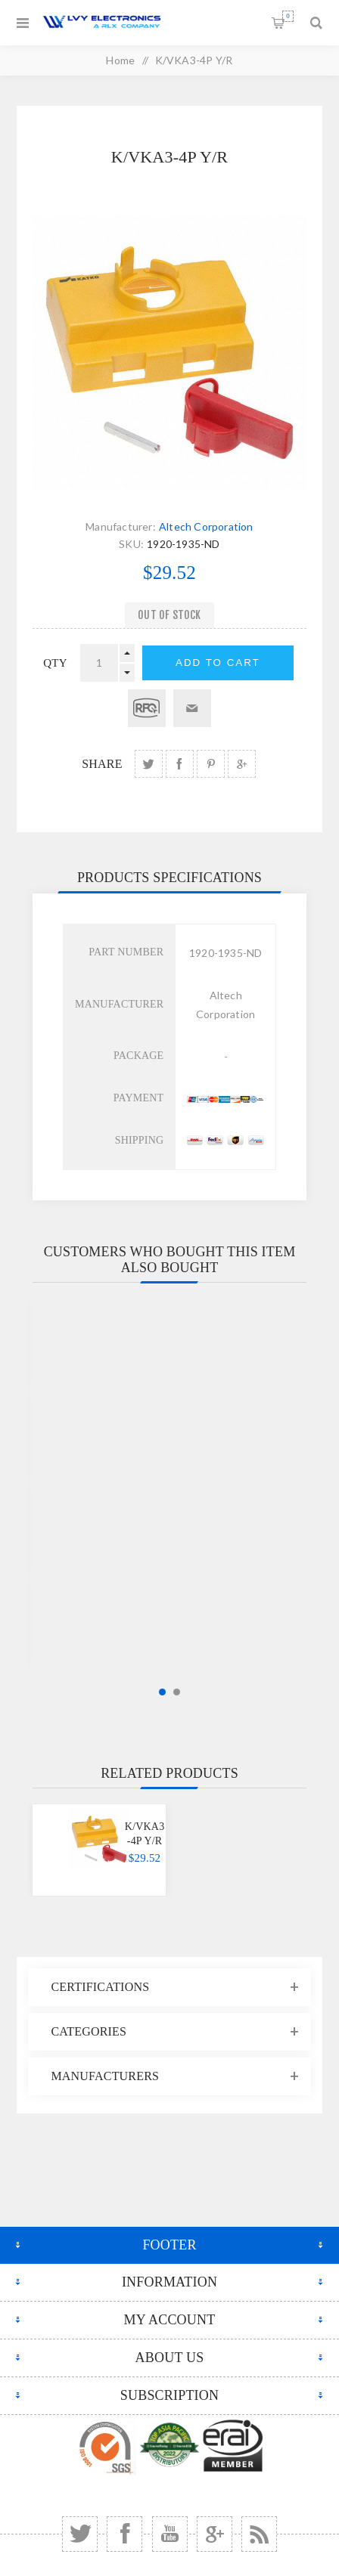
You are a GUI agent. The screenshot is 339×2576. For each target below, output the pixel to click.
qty (55, 663)
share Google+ (242, 764)
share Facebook (180, 764)
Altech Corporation (206, 526)
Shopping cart (288, 16)
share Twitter (149, 764)
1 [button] (162, 1692)
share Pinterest (211, 764)
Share (102, 763)
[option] (99, 1850)
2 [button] (176, 1692)
